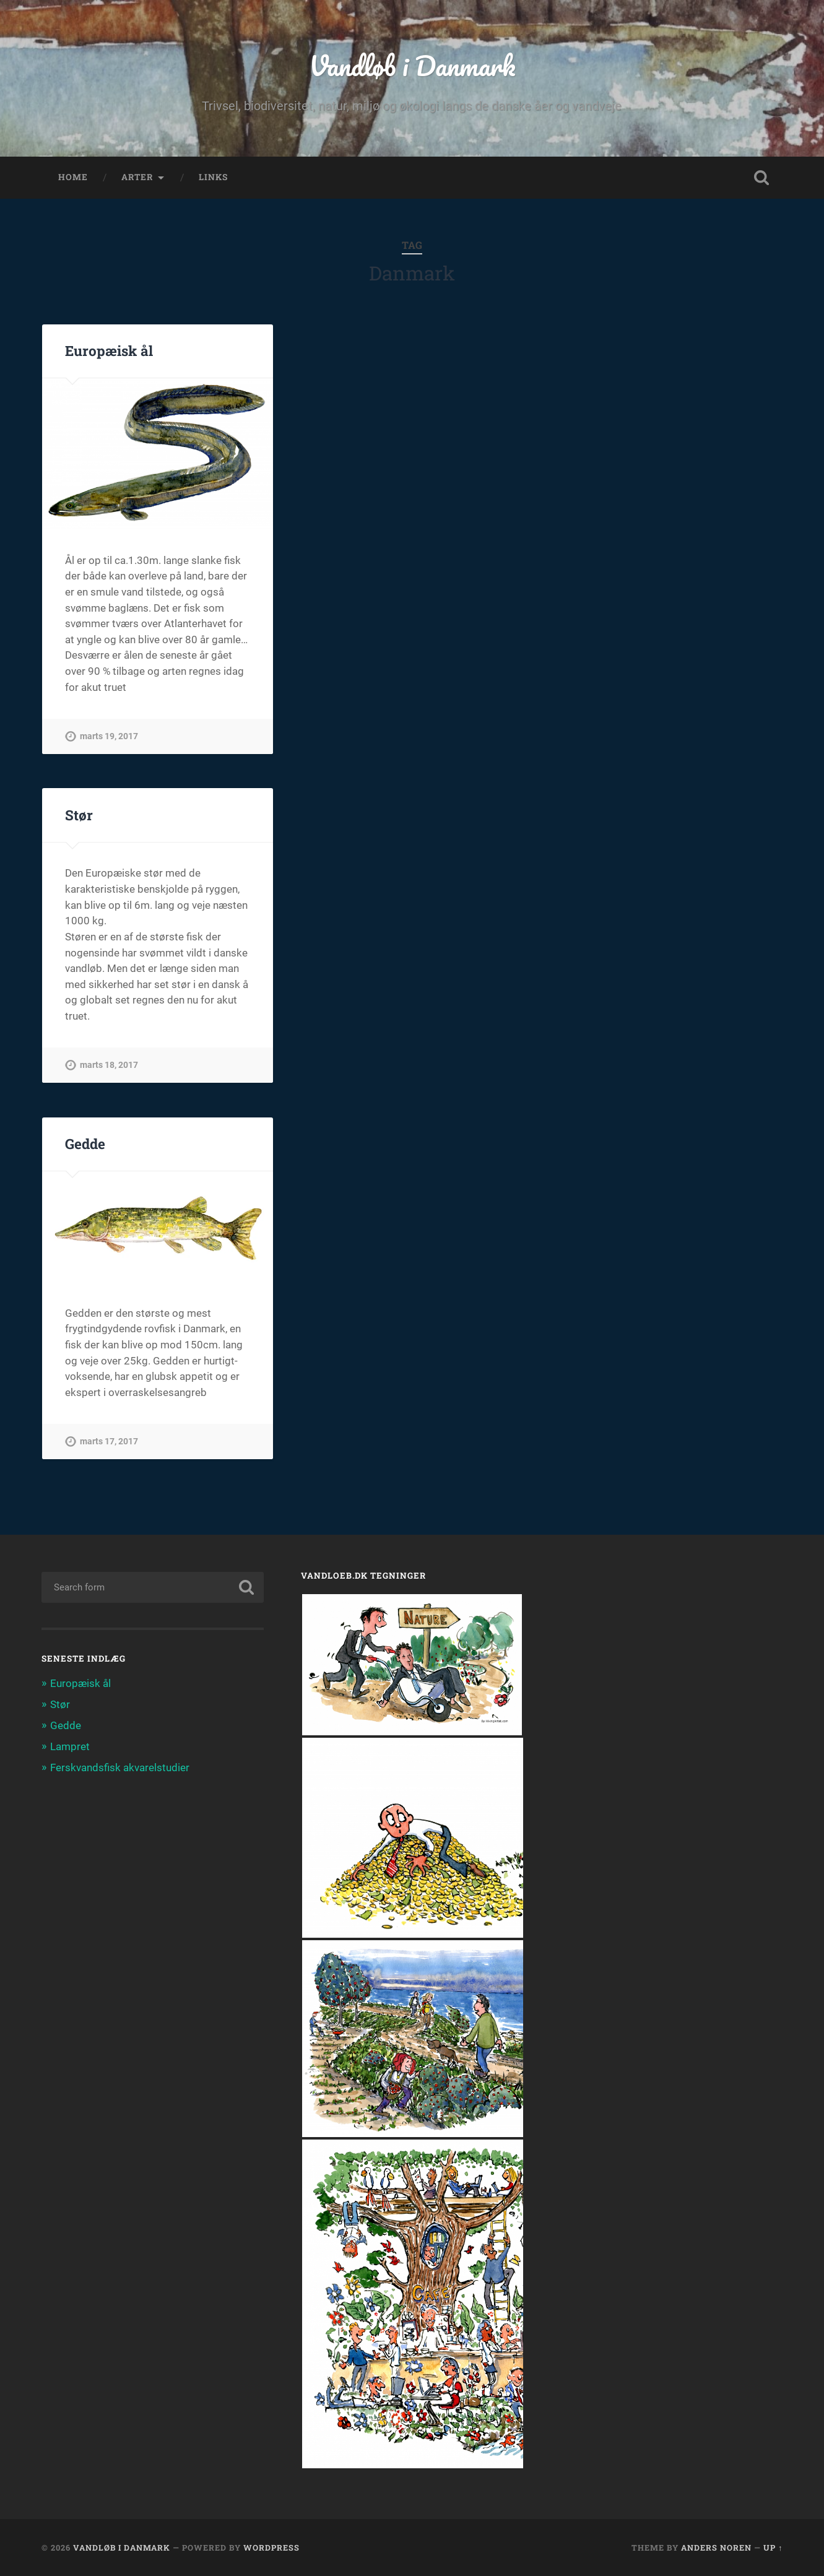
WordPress (271, 2547)
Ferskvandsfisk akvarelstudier (119, 1767)
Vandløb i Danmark (412, 65)
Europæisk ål (109, 350)
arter (137, 177)
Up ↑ (773, 2547)
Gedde (85, 1143)
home (73, 177)
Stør (79, 814)
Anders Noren (716, 2547)
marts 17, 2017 (109, 1441)
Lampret (70, 1746)
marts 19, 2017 (109, 736)
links (213, 177)
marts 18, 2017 (109, 1065)
